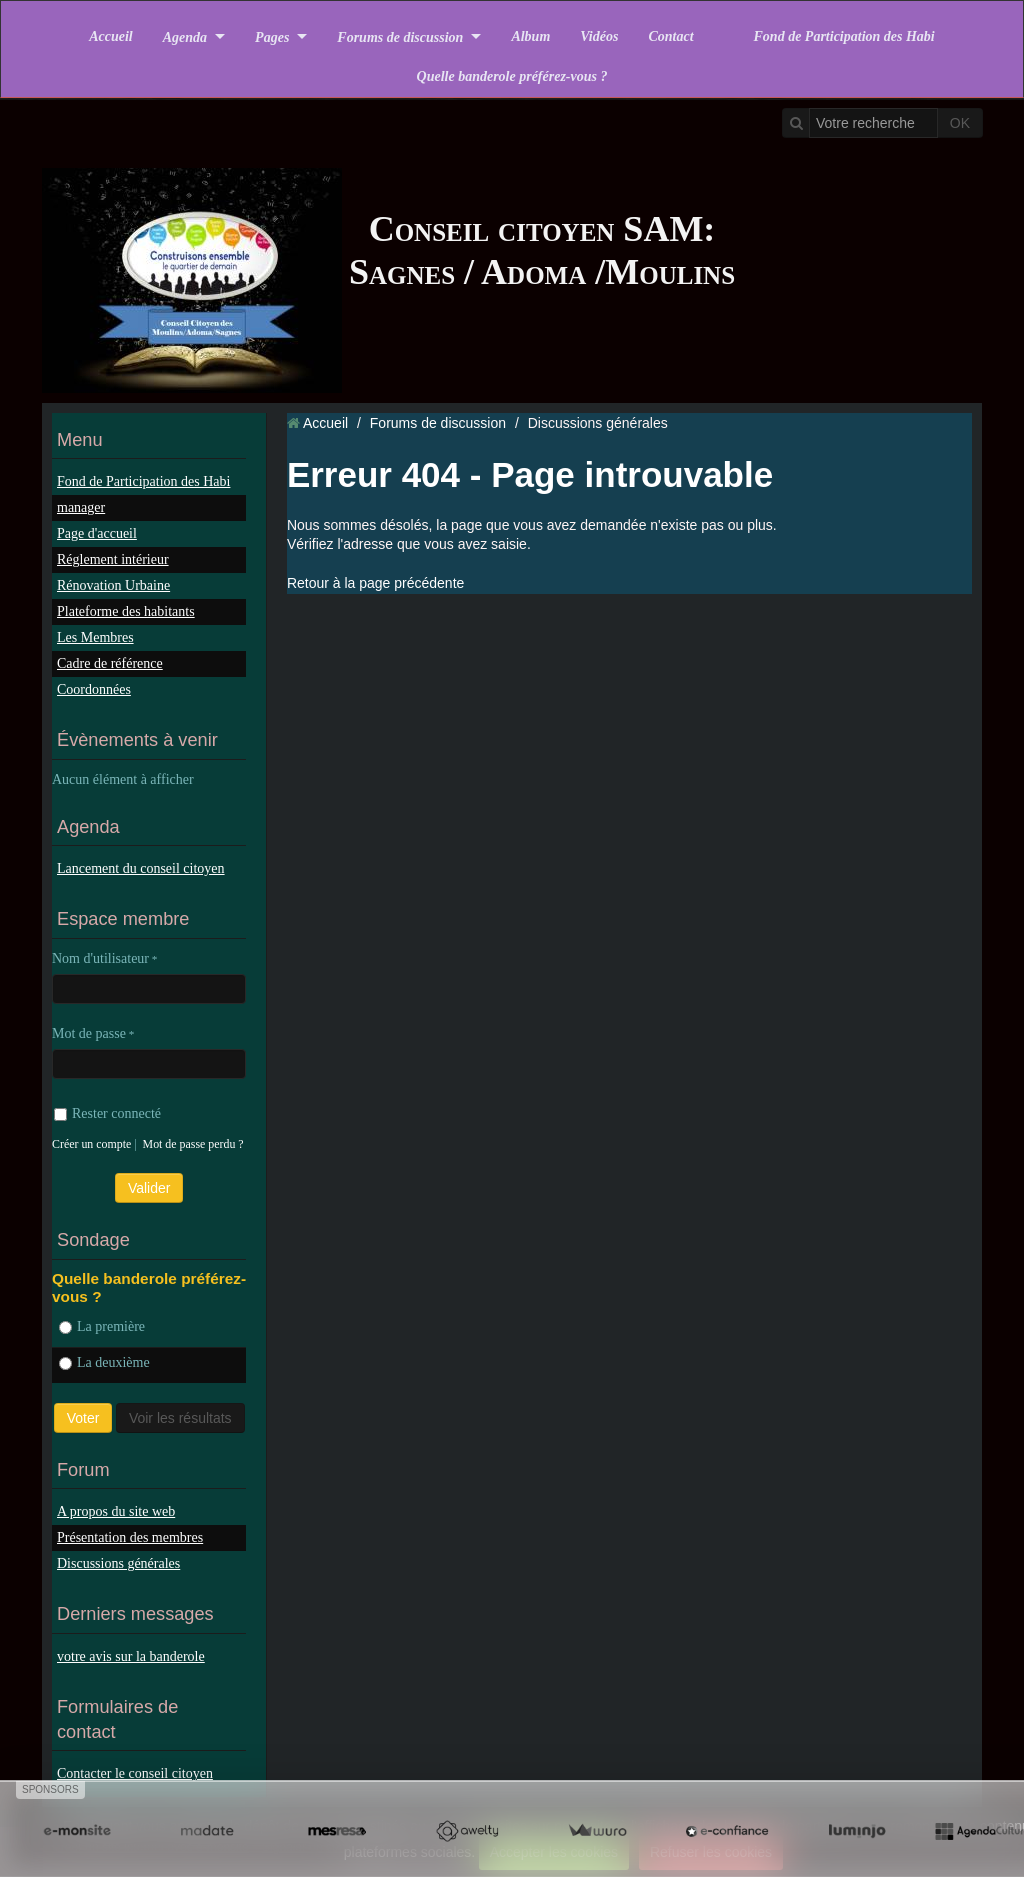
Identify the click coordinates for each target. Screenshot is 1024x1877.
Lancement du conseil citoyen (141, 868)
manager (81, 507)
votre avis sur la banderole (131, 1656)
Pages (272, 36)
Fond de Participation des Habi (844, 36)
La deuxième (104, 1362)
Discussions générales (118, 1563)
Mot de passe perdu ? (193, 1144)
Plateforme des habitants (126, 611)
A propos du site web (116, 1511)
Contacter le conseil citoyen (135, 1773)
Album (530, 36)
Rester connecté (107, 1113)
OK (960, 123)
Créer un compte (91, 1144)
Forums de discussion (400, 36)
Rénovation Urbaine (113, 585)
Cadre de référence (110, 663)
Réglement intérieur (113, 559)
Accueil (111, 36)
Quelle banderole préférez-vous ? (512, 76)
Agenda (185, 36)
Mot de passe (89, 1033)
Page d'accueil (97, 533)
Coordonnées (94, 689)
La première (102, 1326)
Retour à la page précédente (375, 583)
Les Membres (95, 637)
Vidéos (599, 36)
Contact (670, 36)
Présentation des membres (130, 1537)
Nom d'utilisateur (100, 958)
